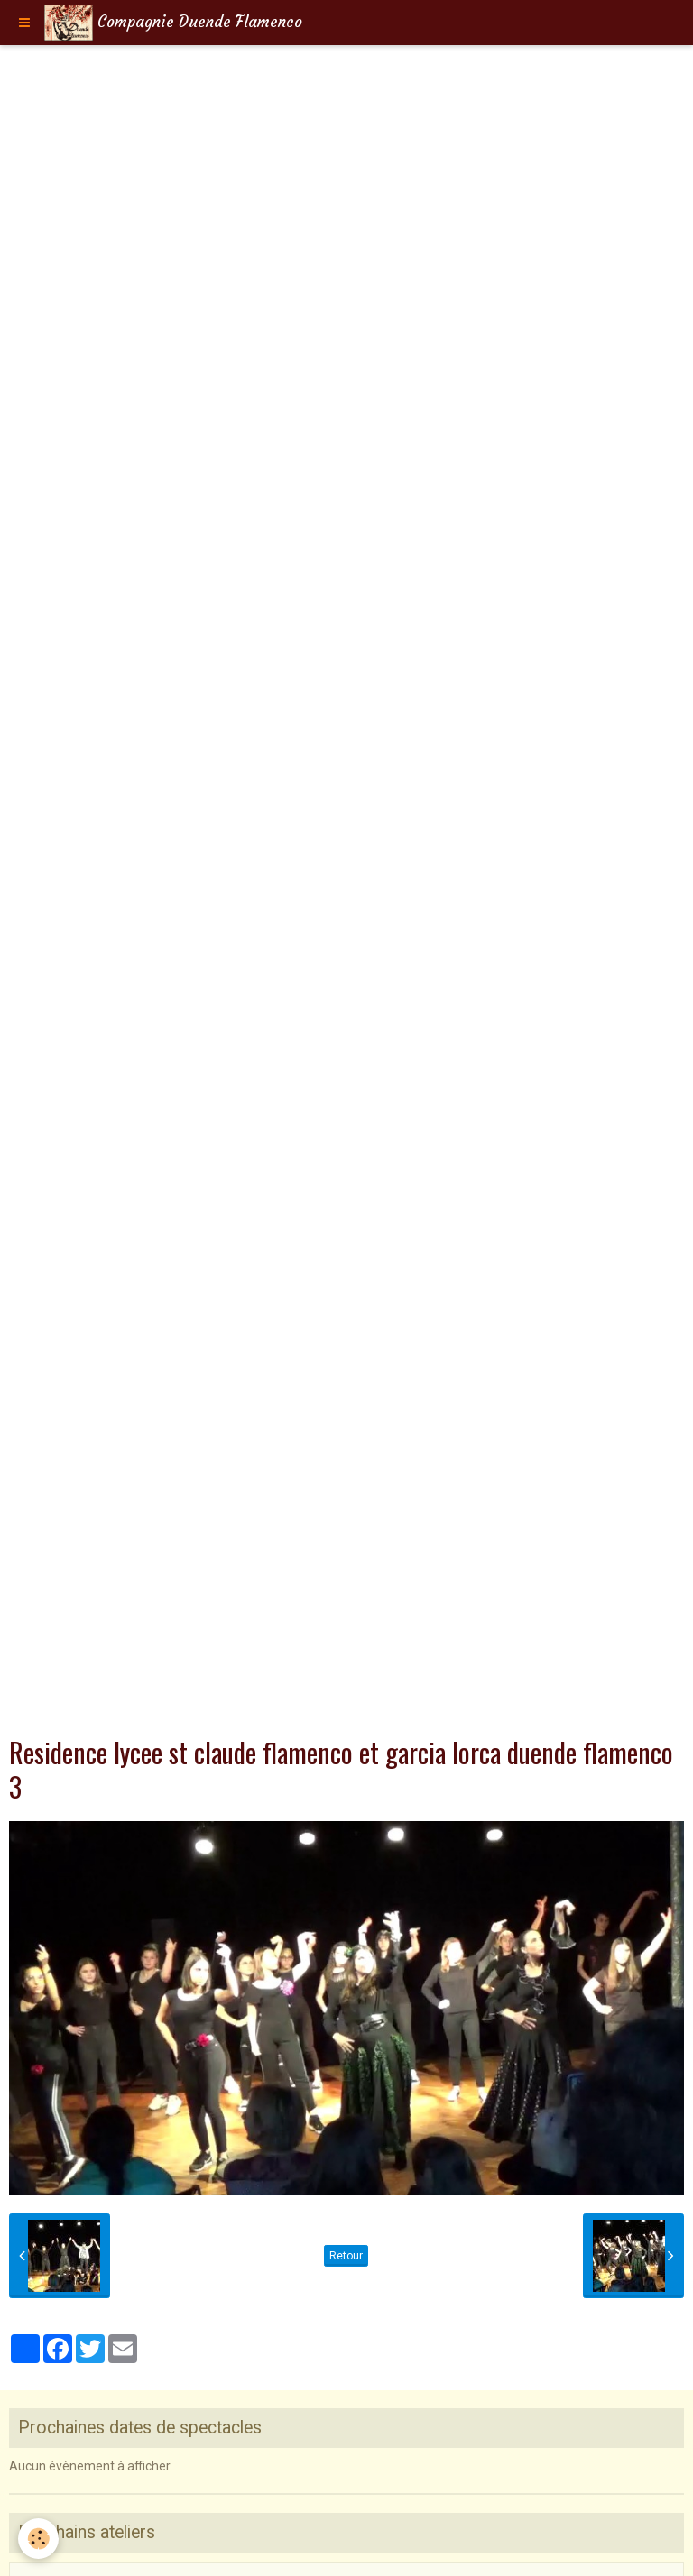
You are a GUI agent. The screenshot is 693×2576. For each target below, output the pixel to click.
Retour (346, 2255)
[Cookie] (38, 2538)
